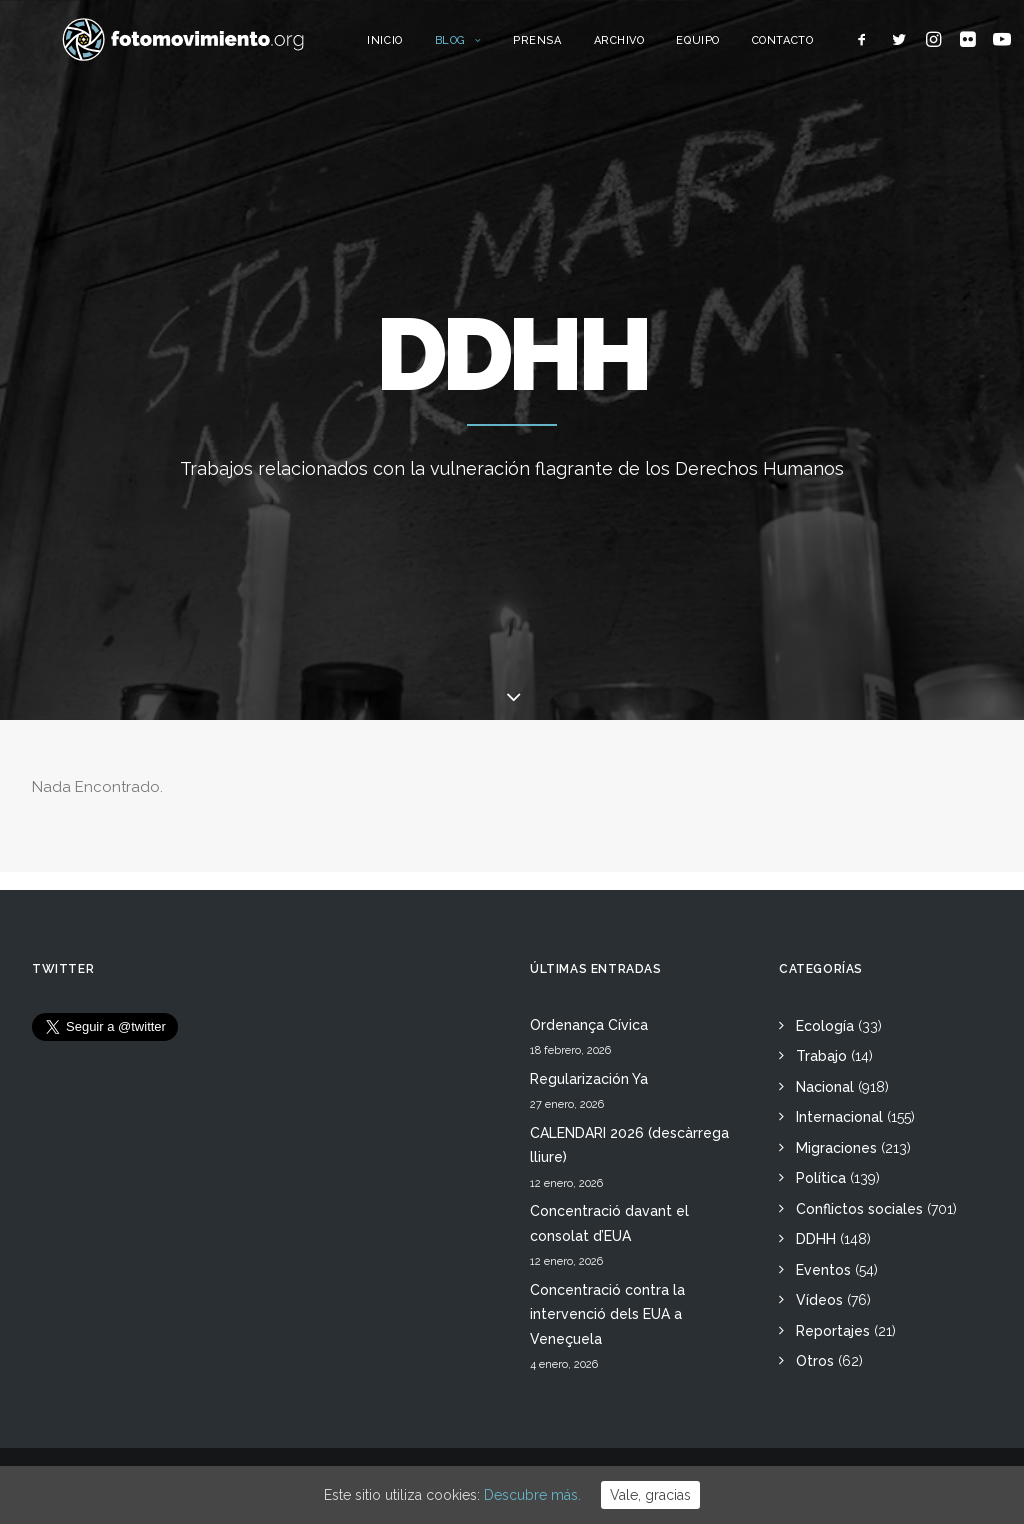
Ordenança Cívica (589, 1025)
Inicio (426, 47)
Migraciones (836, 1148)
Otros (815, 1361)
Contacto (823, 47)
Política (821, 1178)
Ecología (825, 1026)
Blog (499, 47)
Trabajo (821, 1056)
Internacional (839, 1117)
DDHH (816, 1239)
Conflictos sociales (859, 1209)
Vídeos (819, 1300)
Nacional (825, 1087)
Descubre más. (532, 1495)
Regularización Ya (589, 1079)
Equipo (739, 47)
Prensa (579, 47)
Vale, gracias (650, 1495)
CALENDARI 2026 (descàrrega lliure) (629, 1145)
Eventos (823, 1270)
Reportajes (833, 1331)
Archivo (660, 47)
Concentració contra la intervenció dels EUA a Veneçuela (607, 1314)
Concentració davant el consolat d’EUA (609, 1223)
